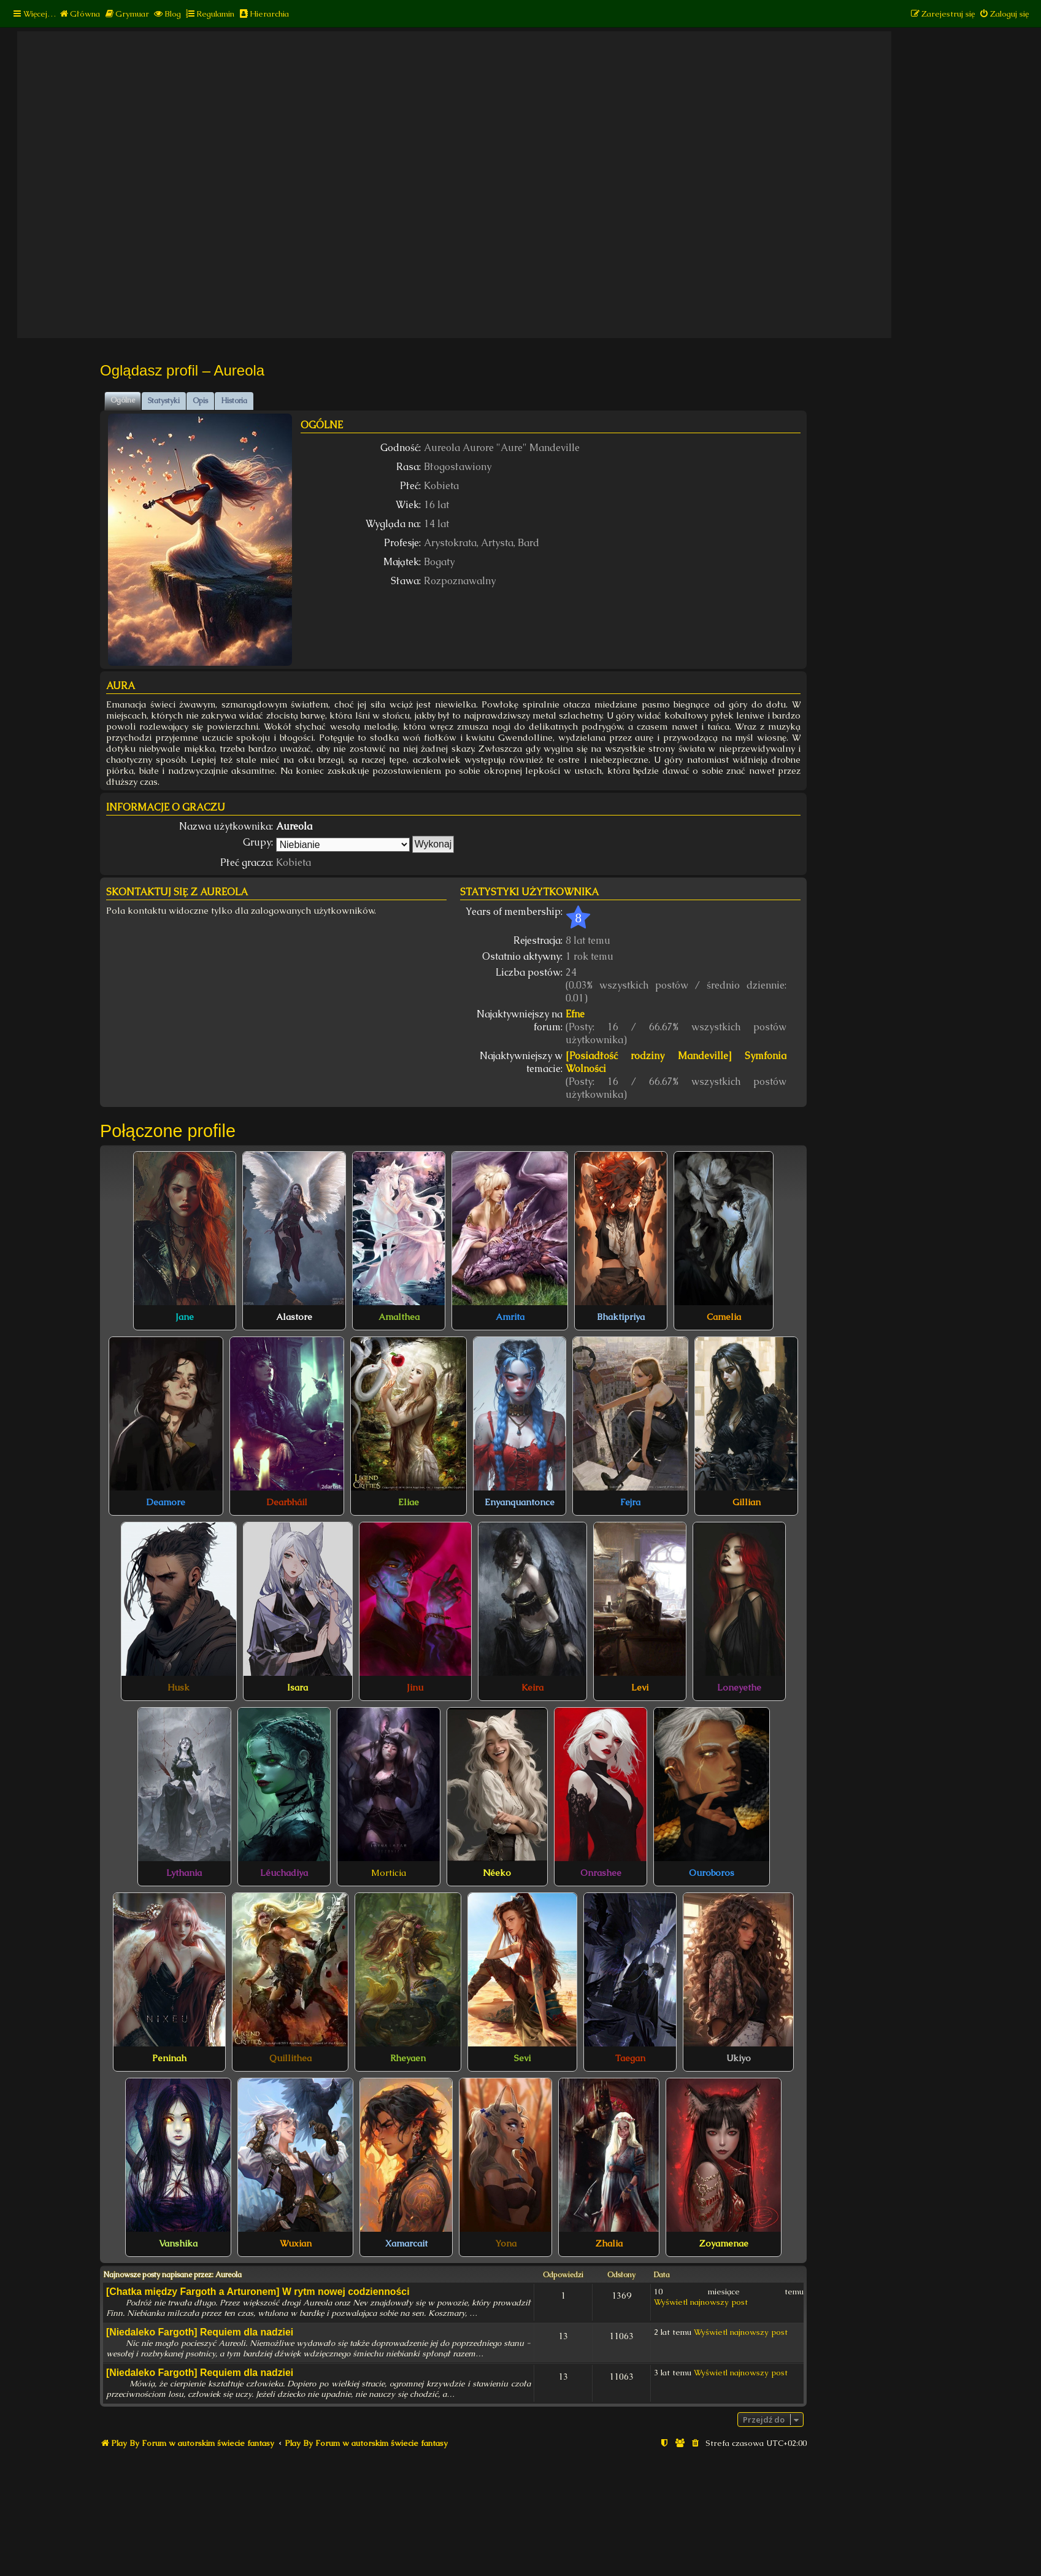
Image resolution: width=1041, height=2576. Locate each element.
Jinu (415, 1687)
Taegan (630, 2058)
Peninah (169, 2058)
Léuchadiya (284, 1872)
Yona (506, 2243)
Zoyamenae (723, 2243)
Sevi (522, 2058)
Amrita (510, 1316)
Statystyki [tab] (164, 401)
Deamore (165, 1502)
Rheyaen (408, 2058)
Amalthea (399, 1316)
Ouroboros (711, 1872)
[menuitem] (79, 14)
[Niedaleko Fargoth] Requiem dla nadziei (199, 2332)
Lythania (184, 1872)
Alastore (294, 1316)
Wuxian (296, 2243)
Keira (532, 1687)
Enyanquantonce (520, 1502)
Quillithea (290, 2058)
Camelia (724, 1316)
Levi (639, 1687)
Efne (575, 1014)
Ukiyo (738, 2058)
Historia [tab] (234, 401)
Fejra (630, 1502)
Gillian (746, 1502)
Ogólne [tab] (122, 400)
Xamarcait (406, 2243)
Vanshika (178, 2243)
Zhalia (609, 2243)
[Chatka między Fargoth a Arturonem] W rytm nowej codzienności (258, 2291)
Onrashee (600, 1872)
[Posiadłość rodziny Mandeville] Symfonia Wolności (676, 1062)
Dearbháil (286, 1502)
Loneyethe (739, 1687)
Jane (184, 1316)
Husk (178, 1687)
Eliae (408, 1502)
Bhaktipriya (621, 1316)
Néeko (497, 1872)
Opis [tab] (200, 401)
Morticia (388, 1872)
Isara (297, 1687)
